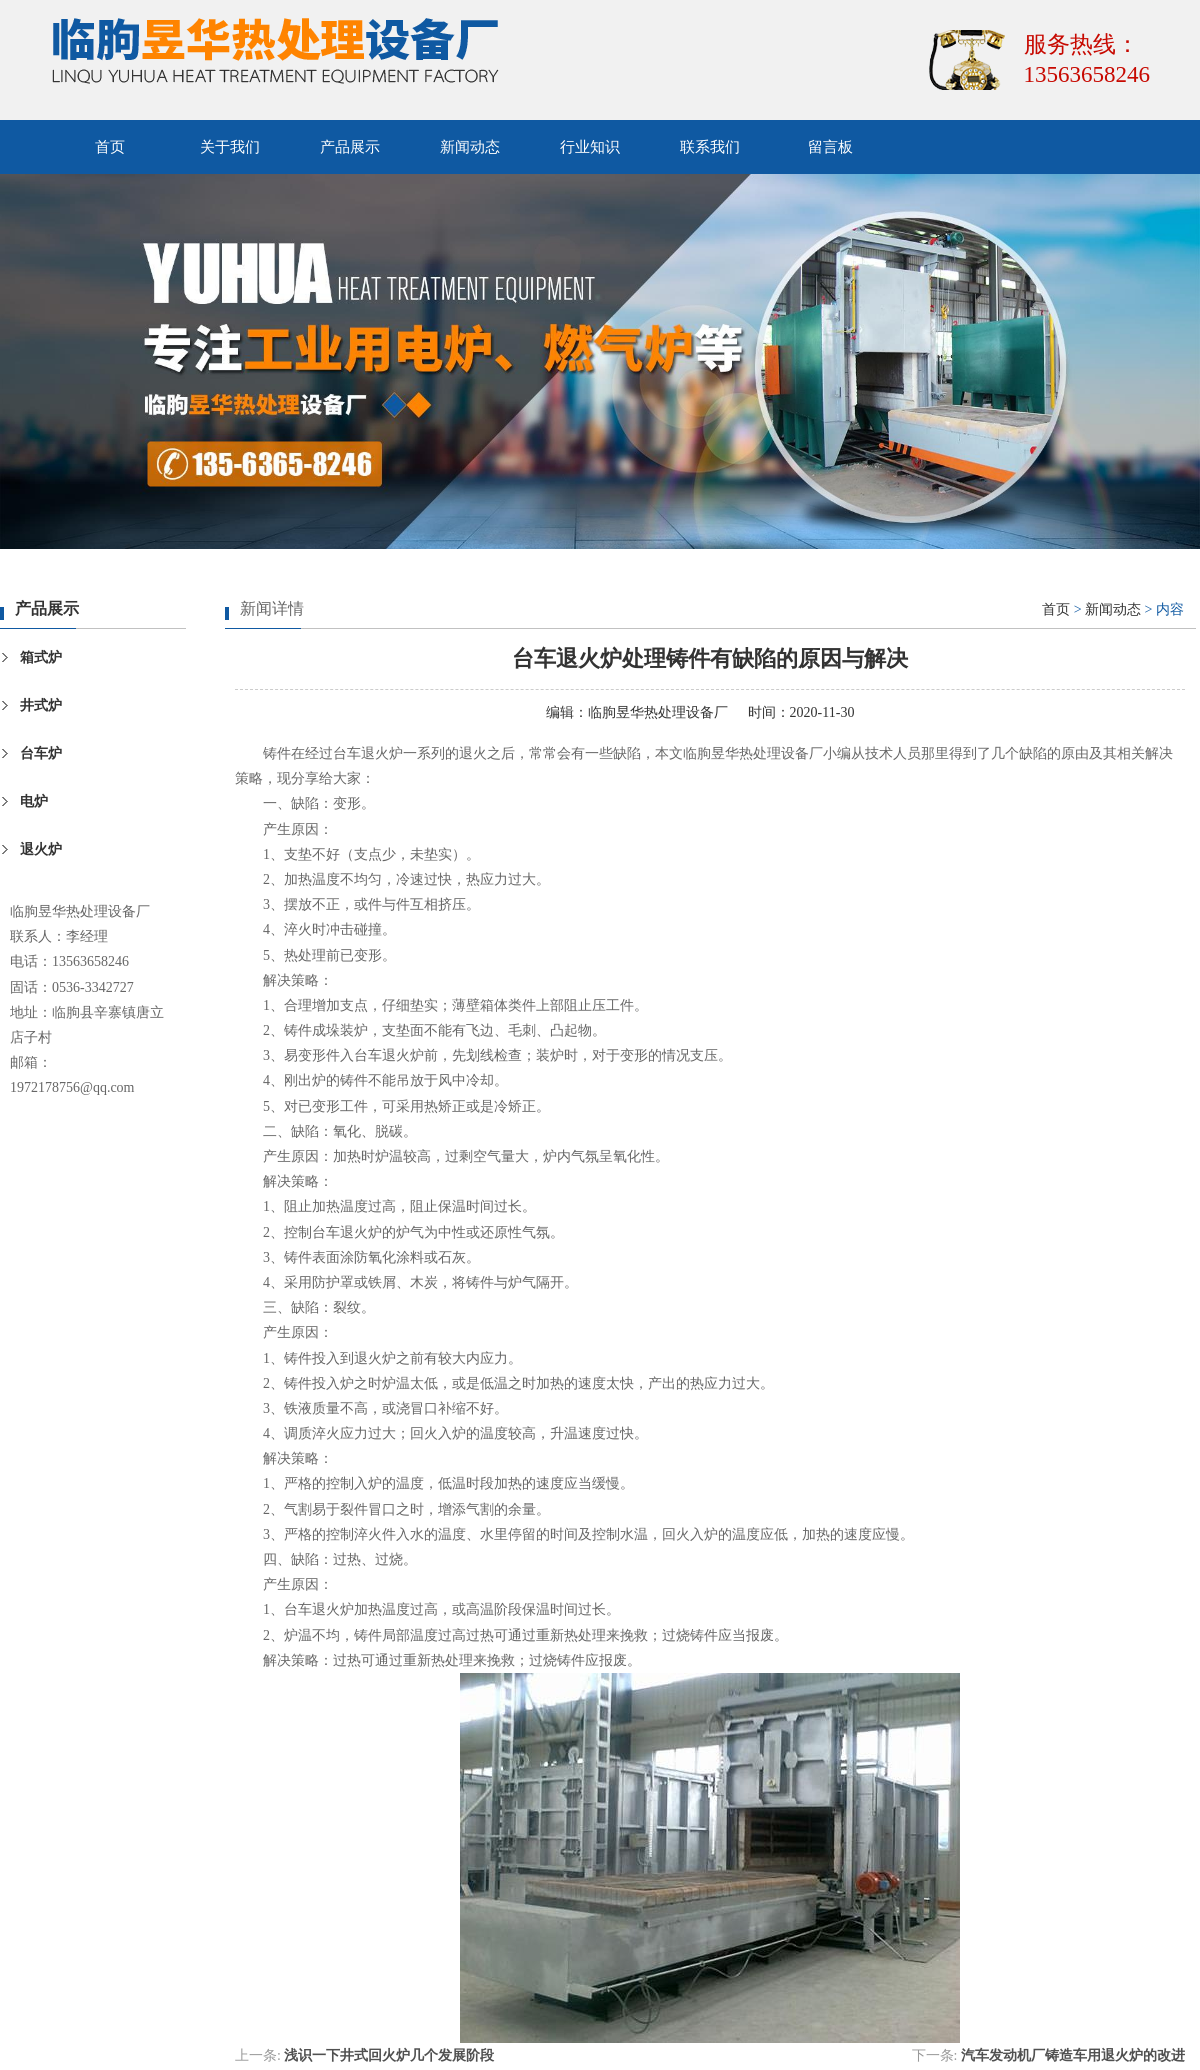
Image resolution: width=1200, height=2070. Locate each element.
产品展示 (350, 147)
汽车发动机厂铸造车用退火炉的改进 (1073, 2055)
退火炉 (41, 849)
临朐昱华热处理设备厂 (658, 712)
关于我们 (230, 147)
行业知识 (590, 147)
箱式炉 (41, 657)
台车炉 (41, 753)
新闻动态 (470, 147)
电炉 (34, 801)
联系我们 (710, 147)
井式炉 (41, 705)
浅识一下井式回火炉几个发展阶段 (389, 2055)
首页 (110, 147)
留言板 (830, 147)
